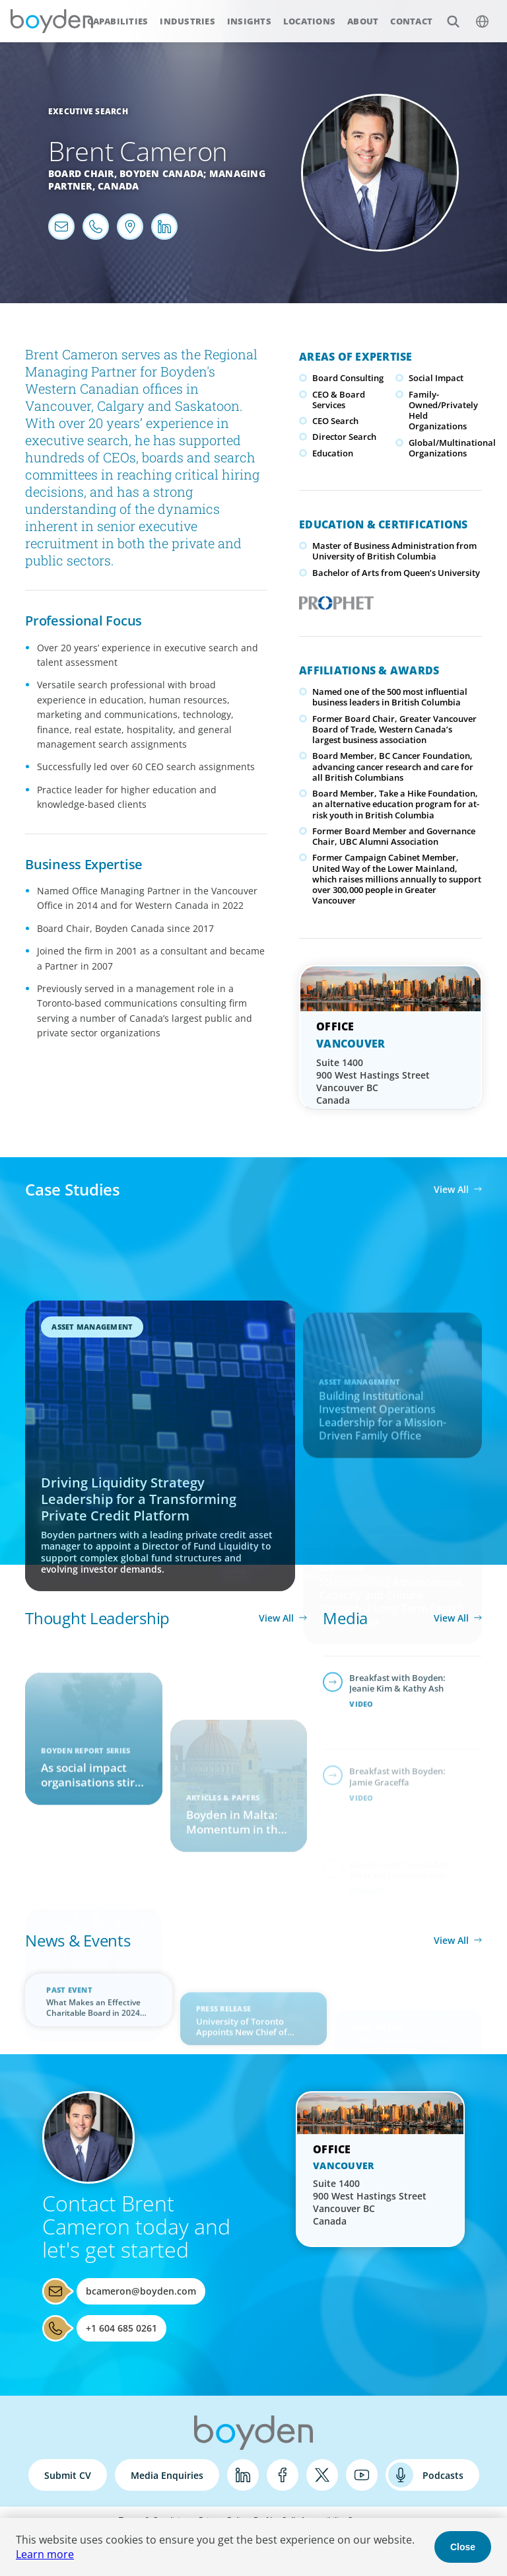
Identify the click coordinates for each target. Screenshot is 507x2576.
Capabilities (117, 21)
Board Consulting (348, 378)
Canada (118, 186)
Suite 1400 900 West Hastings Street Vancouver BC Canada (373, 1081)
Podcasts (442, 2475)
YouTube (362, 2475)
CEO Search (335, 421)
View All (451, 1189)
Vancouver (350, 1043)
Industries (187, 21)
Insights (249, 21)
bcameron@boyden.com (141, 2291)
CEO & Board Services (338, 399)
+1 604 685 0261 (121, 2328)
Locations (309, 21)
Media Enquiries (167, 2475)
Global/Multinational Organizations (452, 448)
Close (462, 2547)
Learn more (45, 2554)
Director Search (344, 437)
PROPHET (333, 599)
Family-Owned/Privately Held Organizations (443, 410)
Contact (411, 21)
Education (332, 453)
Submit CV (67, 2475)
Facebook (282, 2475)
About (362, 21)
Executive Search (88, 111)
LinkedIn (243, 2475)
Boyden (51, 21)
